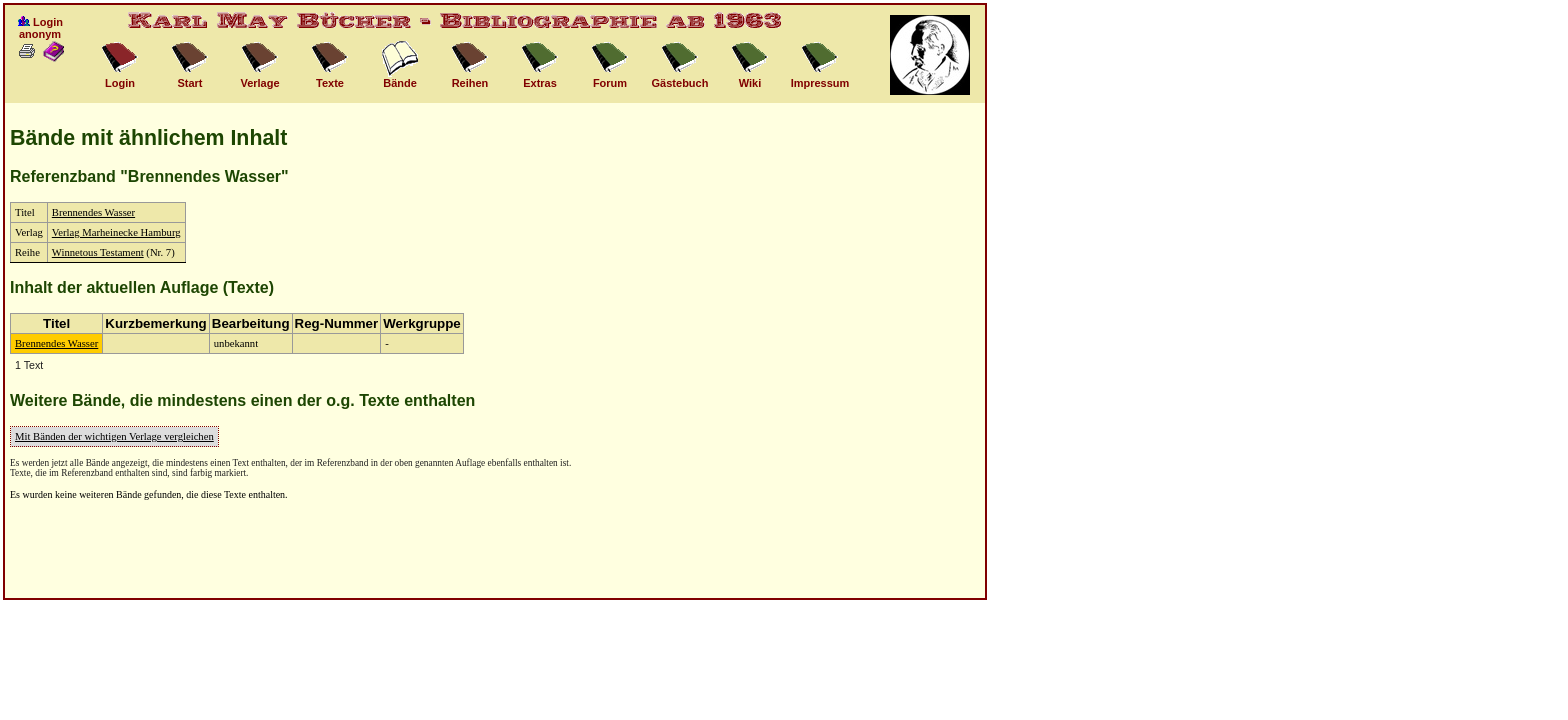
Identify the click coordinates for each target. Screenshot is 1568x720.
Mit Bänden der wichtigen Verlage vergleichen (114, 436)
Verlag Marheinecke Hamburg (116, 232)
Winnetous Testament (98, 252)
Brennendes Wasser (93, 212)
